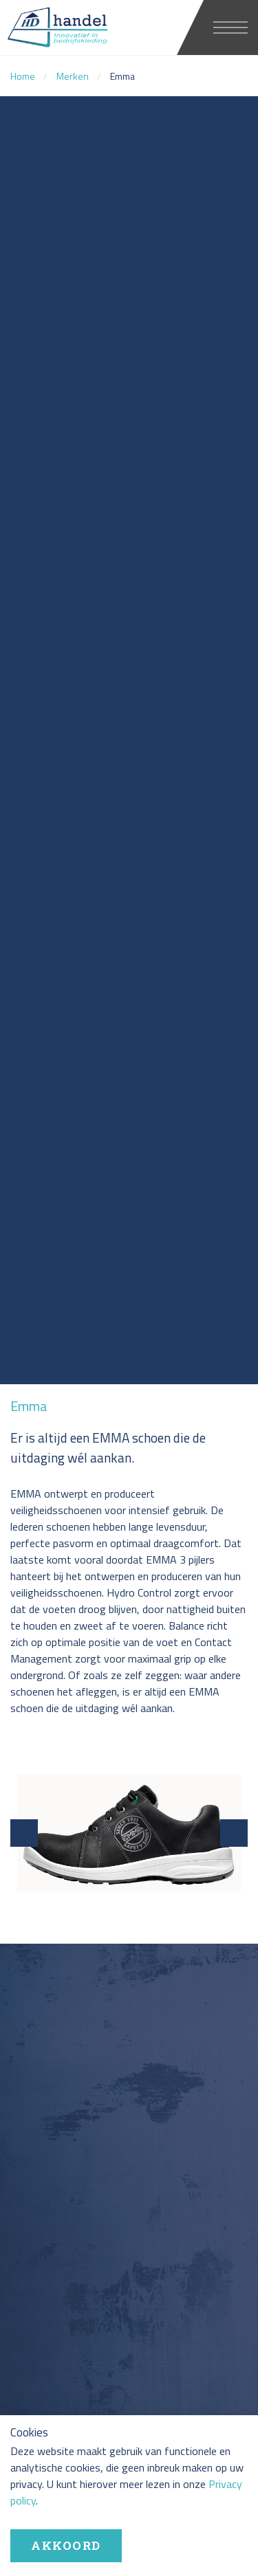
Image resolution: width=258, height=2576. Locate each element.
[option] (129, 740)
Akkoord (66, 2545)
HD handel (85, 28)
